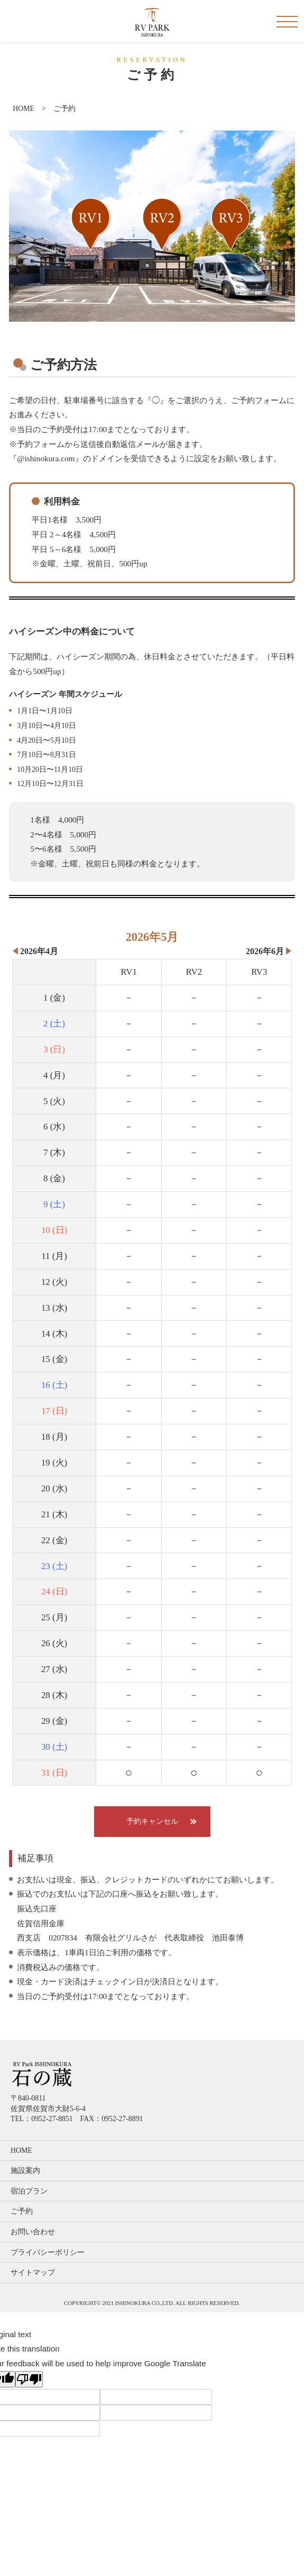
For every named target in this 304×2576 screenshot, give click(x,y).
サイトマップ (33, 2272)
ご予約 (22, 2211)
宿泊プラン (29, 2191)
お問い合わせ (33, 2232)
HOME (23, 109)
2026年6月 (265, 951)
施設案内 (25, 2170)
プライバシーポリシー (48, 2252)
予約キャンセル (152, 1821)
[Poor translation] (29, 2379)
